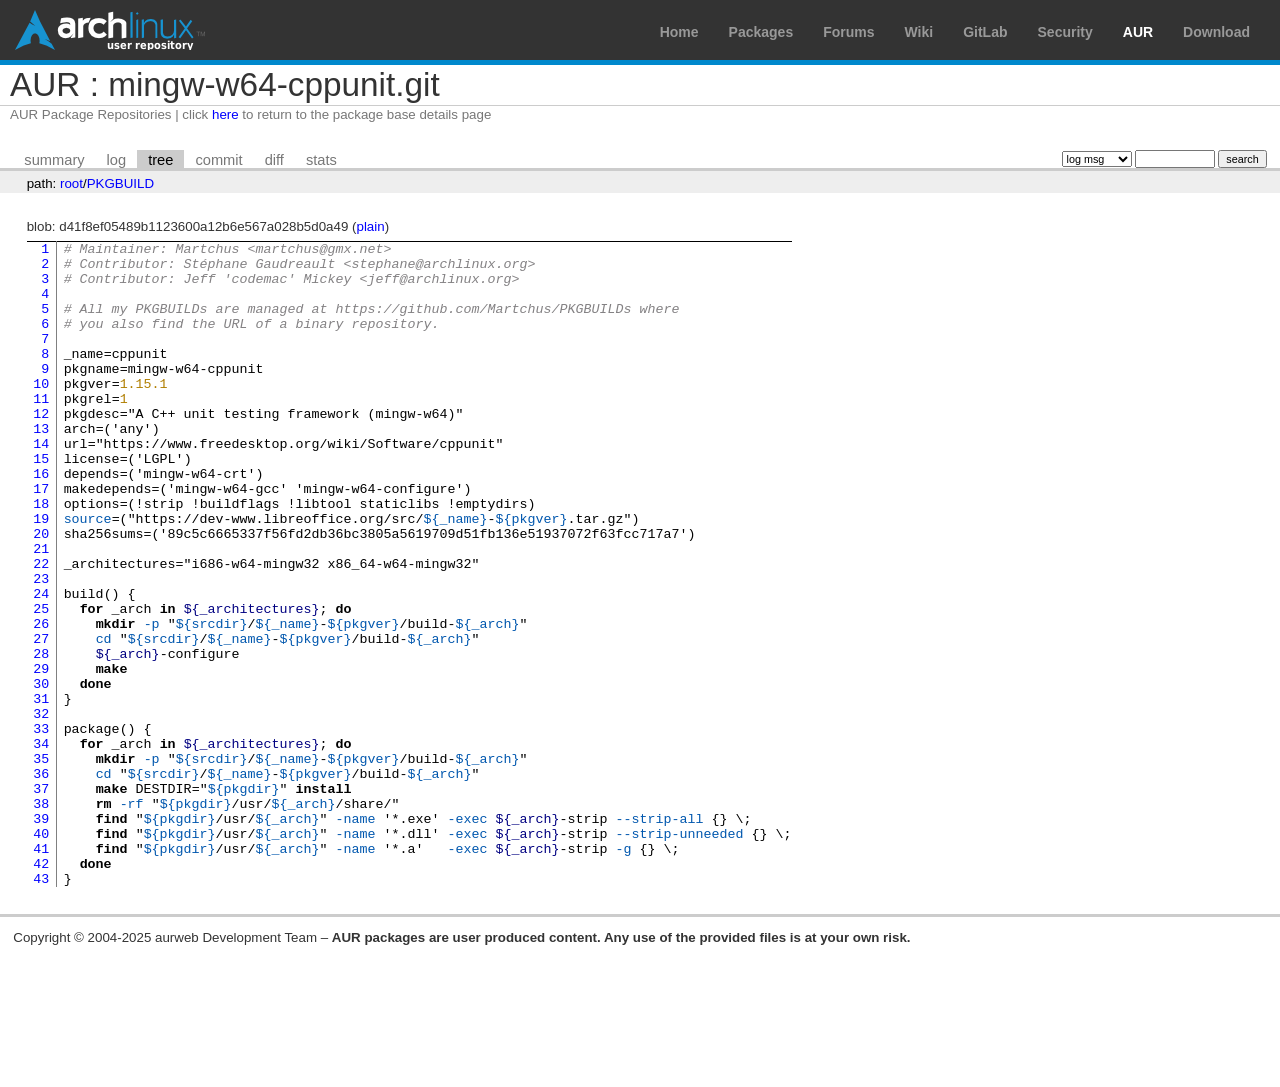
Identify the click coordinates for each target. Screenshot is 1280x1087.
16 (41, 521)
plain (370, 226)
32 (41, 809)
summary (54, 160)
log (117, 160)
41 (41, 971)
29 (41, 755)
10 (41, 413)
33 (41, 827)
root (71, 183)
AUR (1138, 32)
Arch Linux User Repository (110, 30)
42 (41, 989)
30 (41, 773)
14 (41, 485)
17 (41, 539)
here (225, 114)
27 (41, 719)
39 (41, 935)
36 (41, 881)
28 (41, 737)
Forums (848, 32)
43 (41, 1007)
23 (41, 647)
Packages (761, 32)
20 (41, 593)
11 (41, 431)
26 (41, 701)
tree (160, 160)
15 (41, 503)
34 (41, 845)
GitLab (985, 32)
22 (41, 629)
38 (41, 917)
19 (41, 575)
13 (41, 467)
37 (41, 899)
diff (274, 160)
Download (1216, 32)
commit (218, 160)
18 (41, 557)
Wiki (919, 32)
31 (41, 791)
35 (41, 863)
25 (41, 683)
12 (41, 449)
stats (321, 160)
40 (41, 953)
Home (679, 32)
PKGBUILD (120, 183)
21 (41, 611)
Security (1065, 32)
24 (41, 665)
